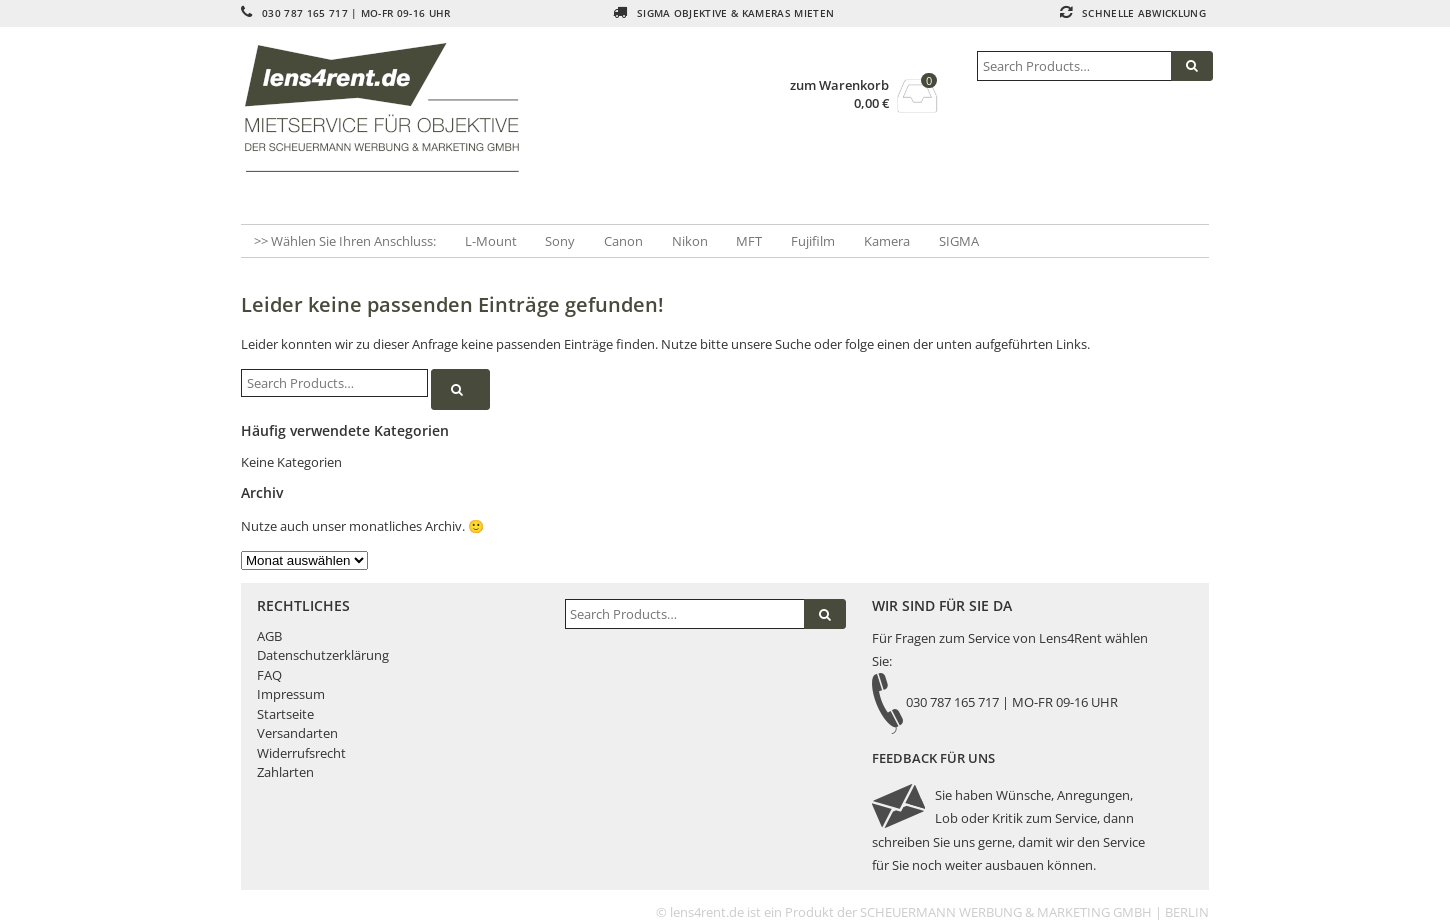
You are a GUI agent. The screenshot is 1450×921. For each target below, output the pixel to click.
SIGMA (959, 241)
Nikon (690, 241)
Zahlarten (285, 772)
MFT (749, 241)
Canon (623, 241)
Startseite (285, 714)
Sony (560, 241)
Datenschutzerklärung (323, 655)
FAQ (269, 675)
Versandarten (297, 733)
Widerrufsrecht (301, 753)
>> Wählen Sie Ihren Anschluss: (345, 241)
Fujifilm (813, 241)
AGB (269, 636)
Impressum (291, 694)
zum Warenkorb (839, 85)
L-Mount (491, 241)
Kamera (887, 241)
